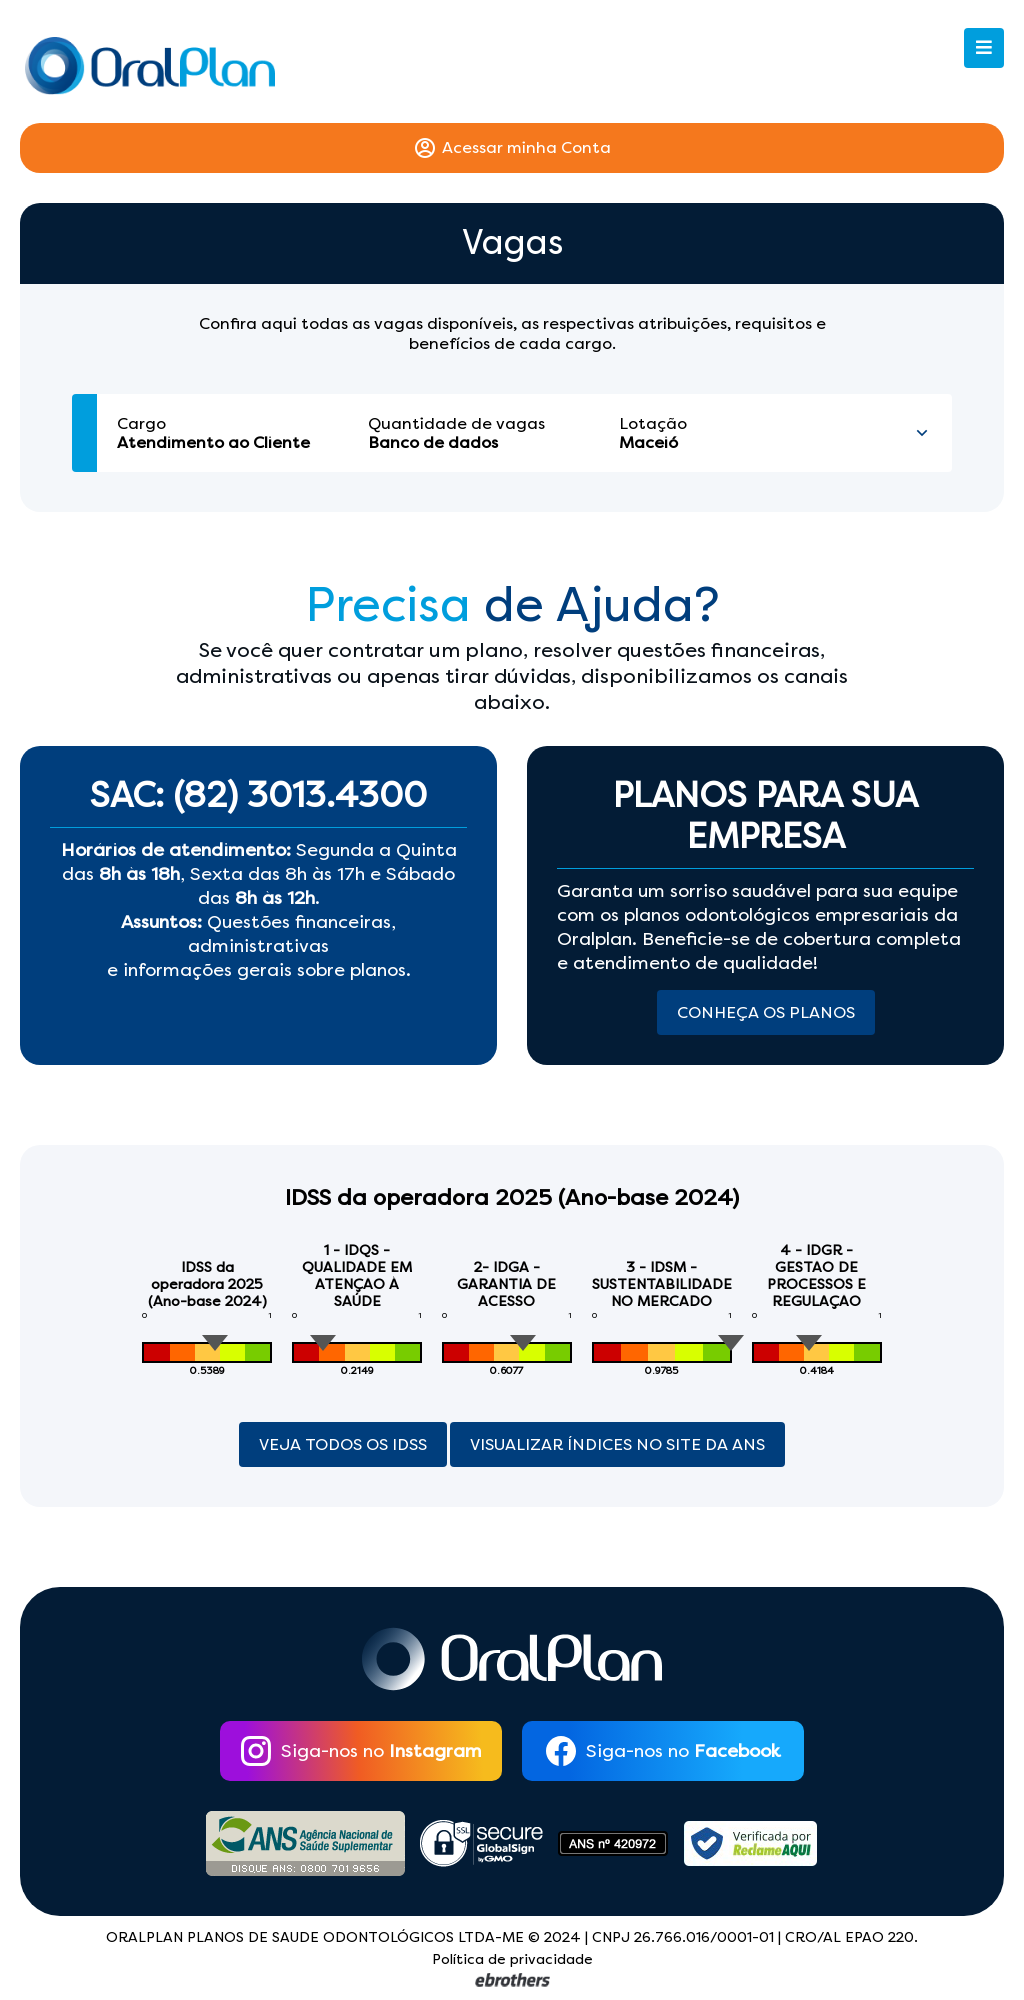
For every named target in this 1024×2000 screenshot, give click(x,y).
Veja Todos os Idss (343, 1444)
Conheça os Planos (766, 1012)
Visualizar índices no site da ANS (617, 1444)
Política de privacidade (512, 1959)
